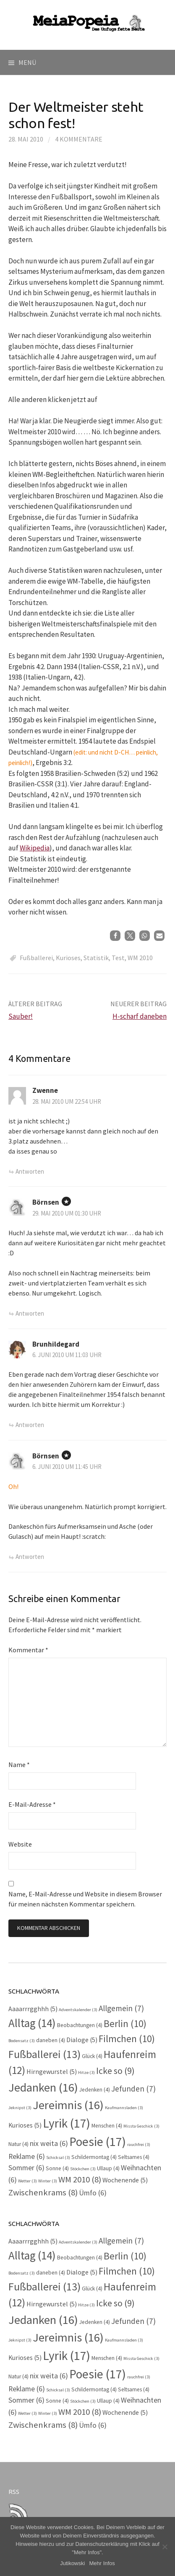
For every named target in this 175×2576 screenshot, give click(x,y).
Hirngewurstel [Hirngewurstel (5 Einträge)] (51, 2072)
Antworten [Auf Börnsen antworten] (30, 1313)
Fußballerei (36, 957)
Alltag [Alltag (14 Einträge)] (32, 2023)
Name (19, 1764)
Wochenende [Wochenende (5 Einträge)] (125, 2180)
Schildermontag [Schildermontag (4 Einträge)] (94, 2157)
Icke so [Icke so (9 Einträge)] (115, 2070)
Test (118, 957)
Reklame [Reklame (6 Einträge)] (26, 2156)
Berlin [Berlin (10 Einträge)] (125, 2023)
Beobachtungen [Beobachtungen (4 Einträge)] (79, 2025)
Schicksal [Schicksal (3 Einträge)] (58, 2157)
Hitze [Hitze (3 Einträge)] (86, 2072)
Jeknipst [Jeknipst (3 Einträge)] (19, 2107)
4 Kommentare (78, 139)
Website (20, 1844)
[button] (115, 935)
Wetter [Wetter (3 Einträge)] (27, 2181)
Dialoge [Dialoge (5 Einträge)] (81, 2040)
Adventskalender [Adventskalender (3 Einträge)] (78, 2009)
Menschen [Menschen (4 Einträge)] (106, 2125)
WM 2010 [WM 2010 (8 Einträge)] (79, 2179)
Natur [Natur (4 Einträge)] (18, 2144)
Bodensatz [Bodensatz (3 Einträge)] (21, 2040)
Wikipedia (35, 848)
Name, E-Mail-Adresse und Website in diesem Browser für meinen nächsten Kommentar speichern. (85, 1899)
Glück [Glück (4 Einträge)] (92, 2056)
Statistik (96, 957)
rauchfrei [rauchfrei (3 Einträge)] (138, 2144)
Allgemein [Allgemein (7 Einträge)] (121, 2008)
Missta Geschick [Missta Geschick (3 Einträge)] (141, 2126)
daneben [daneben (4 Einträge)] (50, 2040)
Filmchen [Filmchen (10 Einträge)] (127, 2038)
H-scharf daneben (139, 1016)
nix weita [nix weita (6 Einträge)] (49, 2143)
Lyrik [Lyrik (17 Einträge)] (66, 2123)
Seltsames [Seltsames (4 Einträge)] (133, 2157)
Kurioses (68, 957)
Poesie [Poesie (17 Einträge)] (97, 2141)
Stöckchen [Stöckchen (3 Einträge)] (83, 2169)
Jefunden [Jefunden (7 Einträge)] (133, 2089)
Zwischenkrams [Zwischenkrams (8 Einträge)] (43, 2192)
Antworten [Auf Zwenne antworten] (30, 1171)
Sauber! (20, 1016)
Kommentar (28, 1650)
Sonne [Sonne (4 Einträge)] (57, 2168)
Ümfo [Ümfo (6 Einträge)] (93, 2192)
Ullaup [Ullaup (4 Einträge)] (108, 2168)
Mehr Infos (102, 2563)
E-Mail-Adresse (32, 1804)
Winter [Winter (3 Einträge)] (47, 2181)
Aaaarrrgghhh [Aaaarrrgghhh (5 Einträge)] (32, 2009)
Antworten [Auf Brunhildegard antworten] (30, 1425)
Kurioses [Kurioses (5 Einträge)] (25, 2125)
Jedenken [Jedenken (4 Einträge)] (94, 2089)
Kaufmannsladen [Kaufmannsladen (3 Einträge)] (124, 2107)
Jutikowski (72, 2563)
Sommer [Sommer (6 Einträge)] (26, 2167)
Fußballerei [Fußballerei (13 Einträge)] (44, 2054)
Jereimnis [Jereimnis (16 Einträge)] (68, 2104)
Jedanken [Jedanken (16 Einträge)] (43, 2087)
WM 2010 (140, 957)
